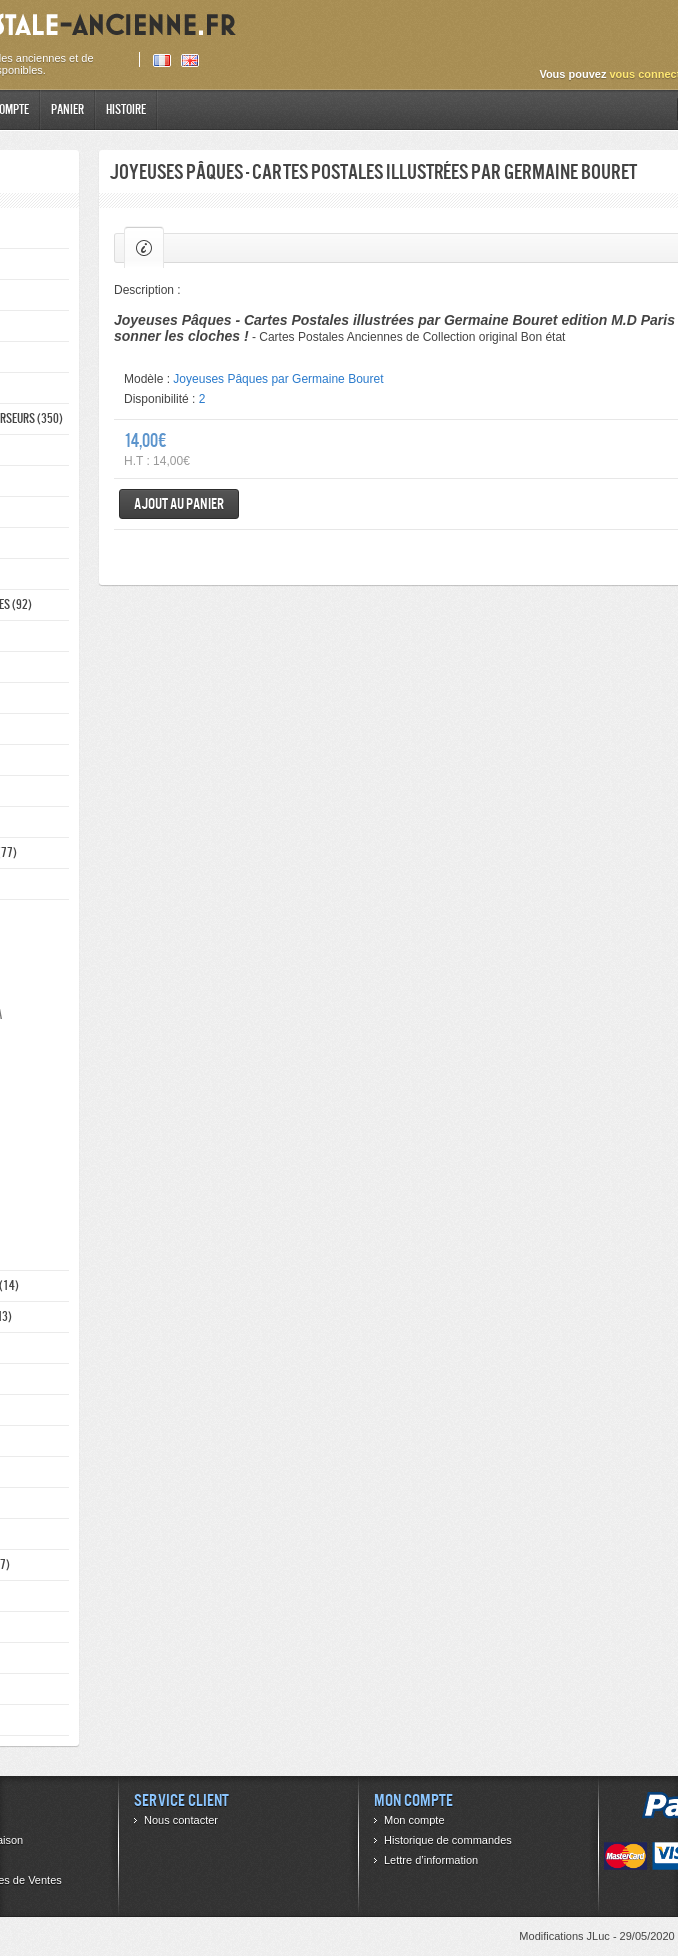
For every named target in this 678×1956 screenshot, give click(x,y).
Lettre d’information (431, 1860)
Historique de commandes (448, 1840)
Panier (67, 109)
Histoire (126, 109)
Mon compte (414, 1820)
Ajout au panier (179, 503)
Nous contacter (181, 1820)
